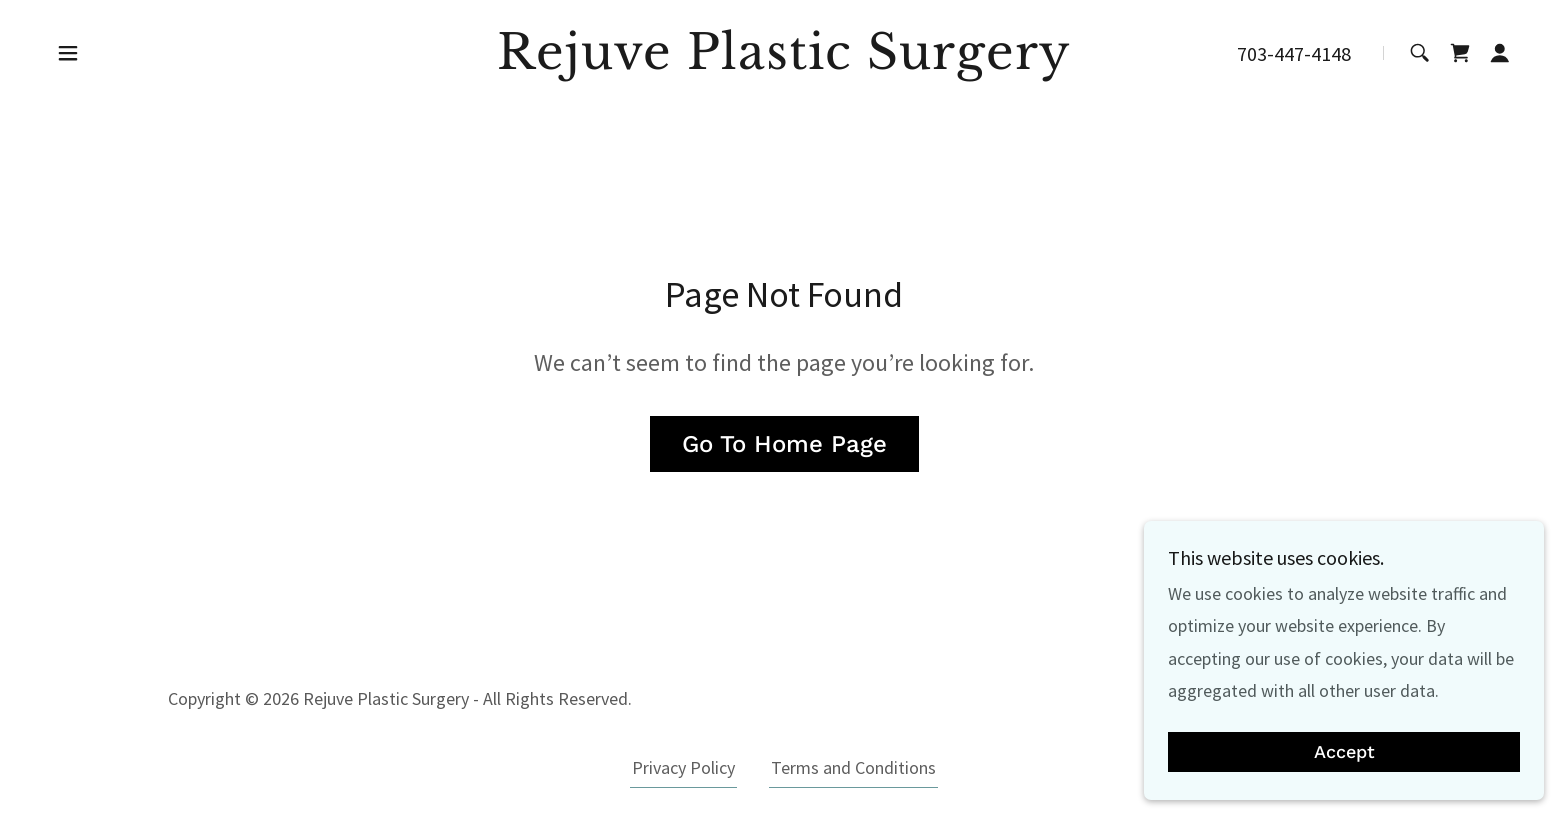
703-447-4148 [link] (1294, 53)
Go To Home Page (784, 444)
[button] (68, 53)
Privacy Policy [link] (683, 767)
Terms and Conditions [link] (853, 767)
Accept (1344, 752)
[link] (784, 62)
